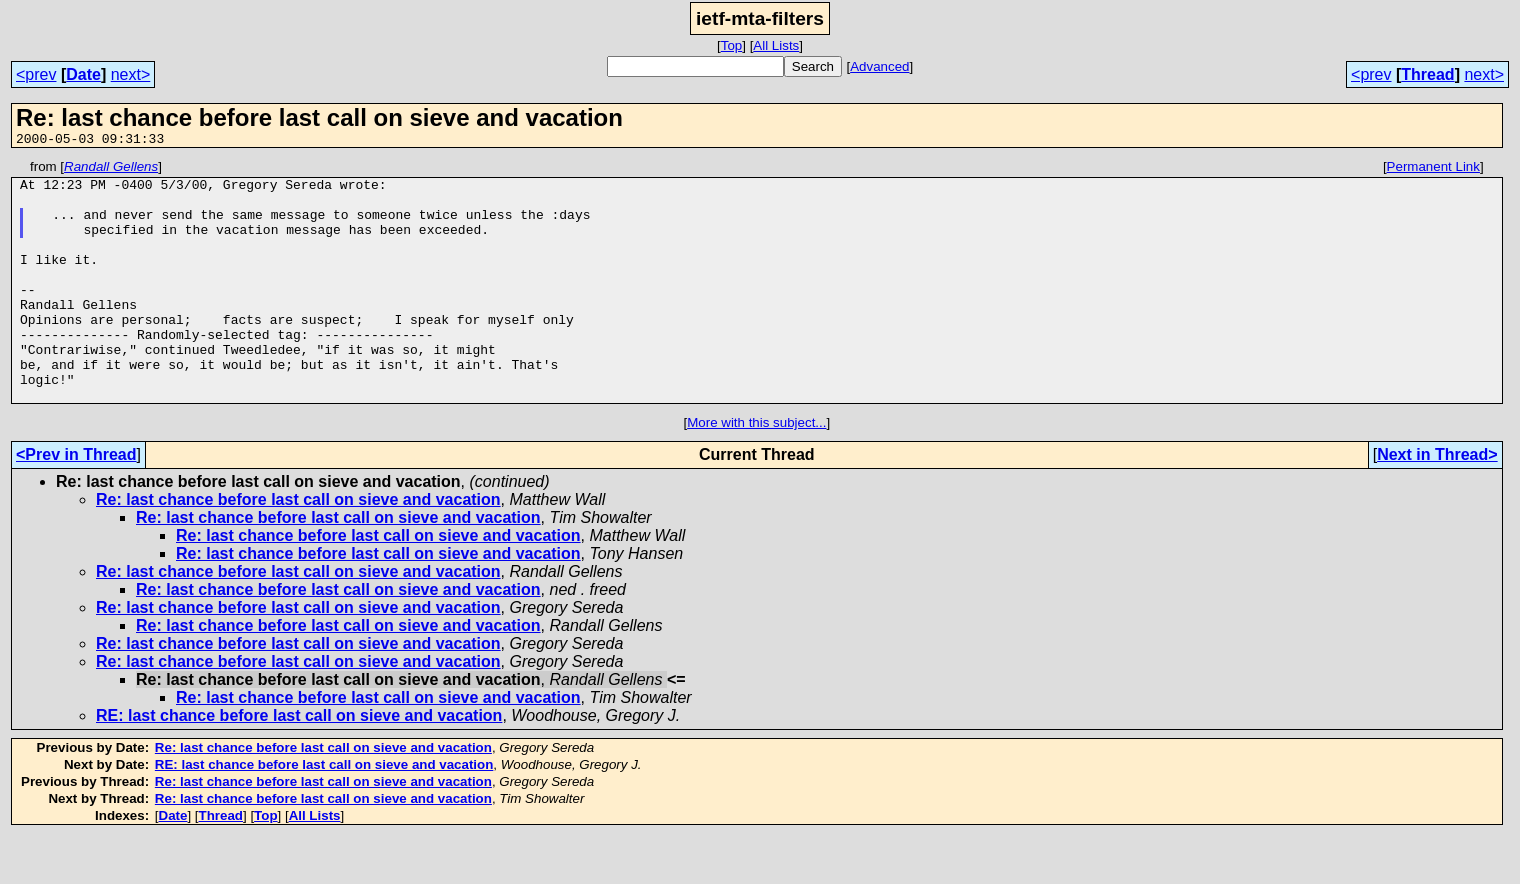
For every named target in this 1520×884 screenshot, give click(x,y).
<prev (36, 74)
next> (131, 74)
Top (732, 45)
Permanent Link (1433, 169)
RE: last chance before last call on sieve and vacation (299, 763)
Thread (1427, 74)
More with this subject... (756, 470)
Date (83, 74)
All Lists (776, 45)
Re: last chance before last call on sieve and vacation (298, 547)
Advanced (879, 66)
